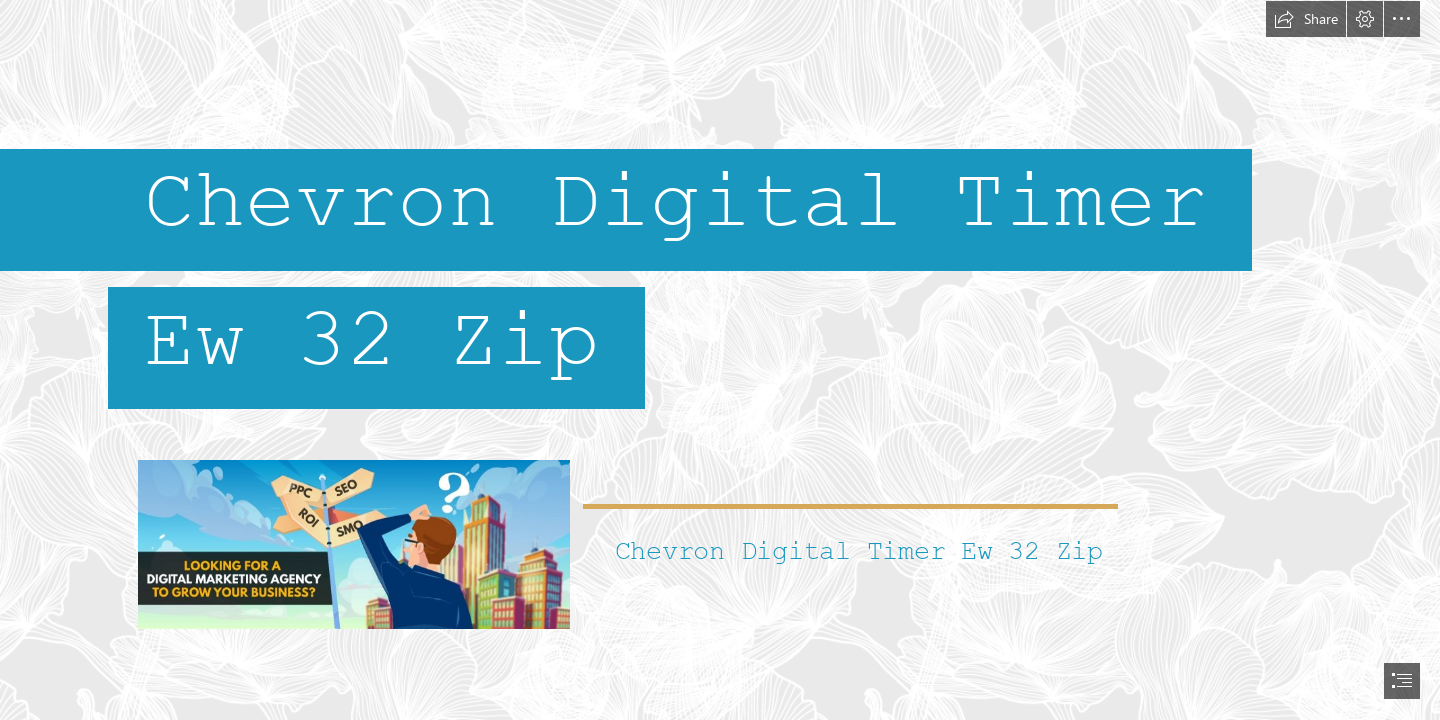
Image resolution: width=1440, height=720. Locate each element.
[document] (720, 360)
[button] (1306, 19)
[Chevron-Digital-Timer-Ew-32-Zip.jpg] (353, 543)
